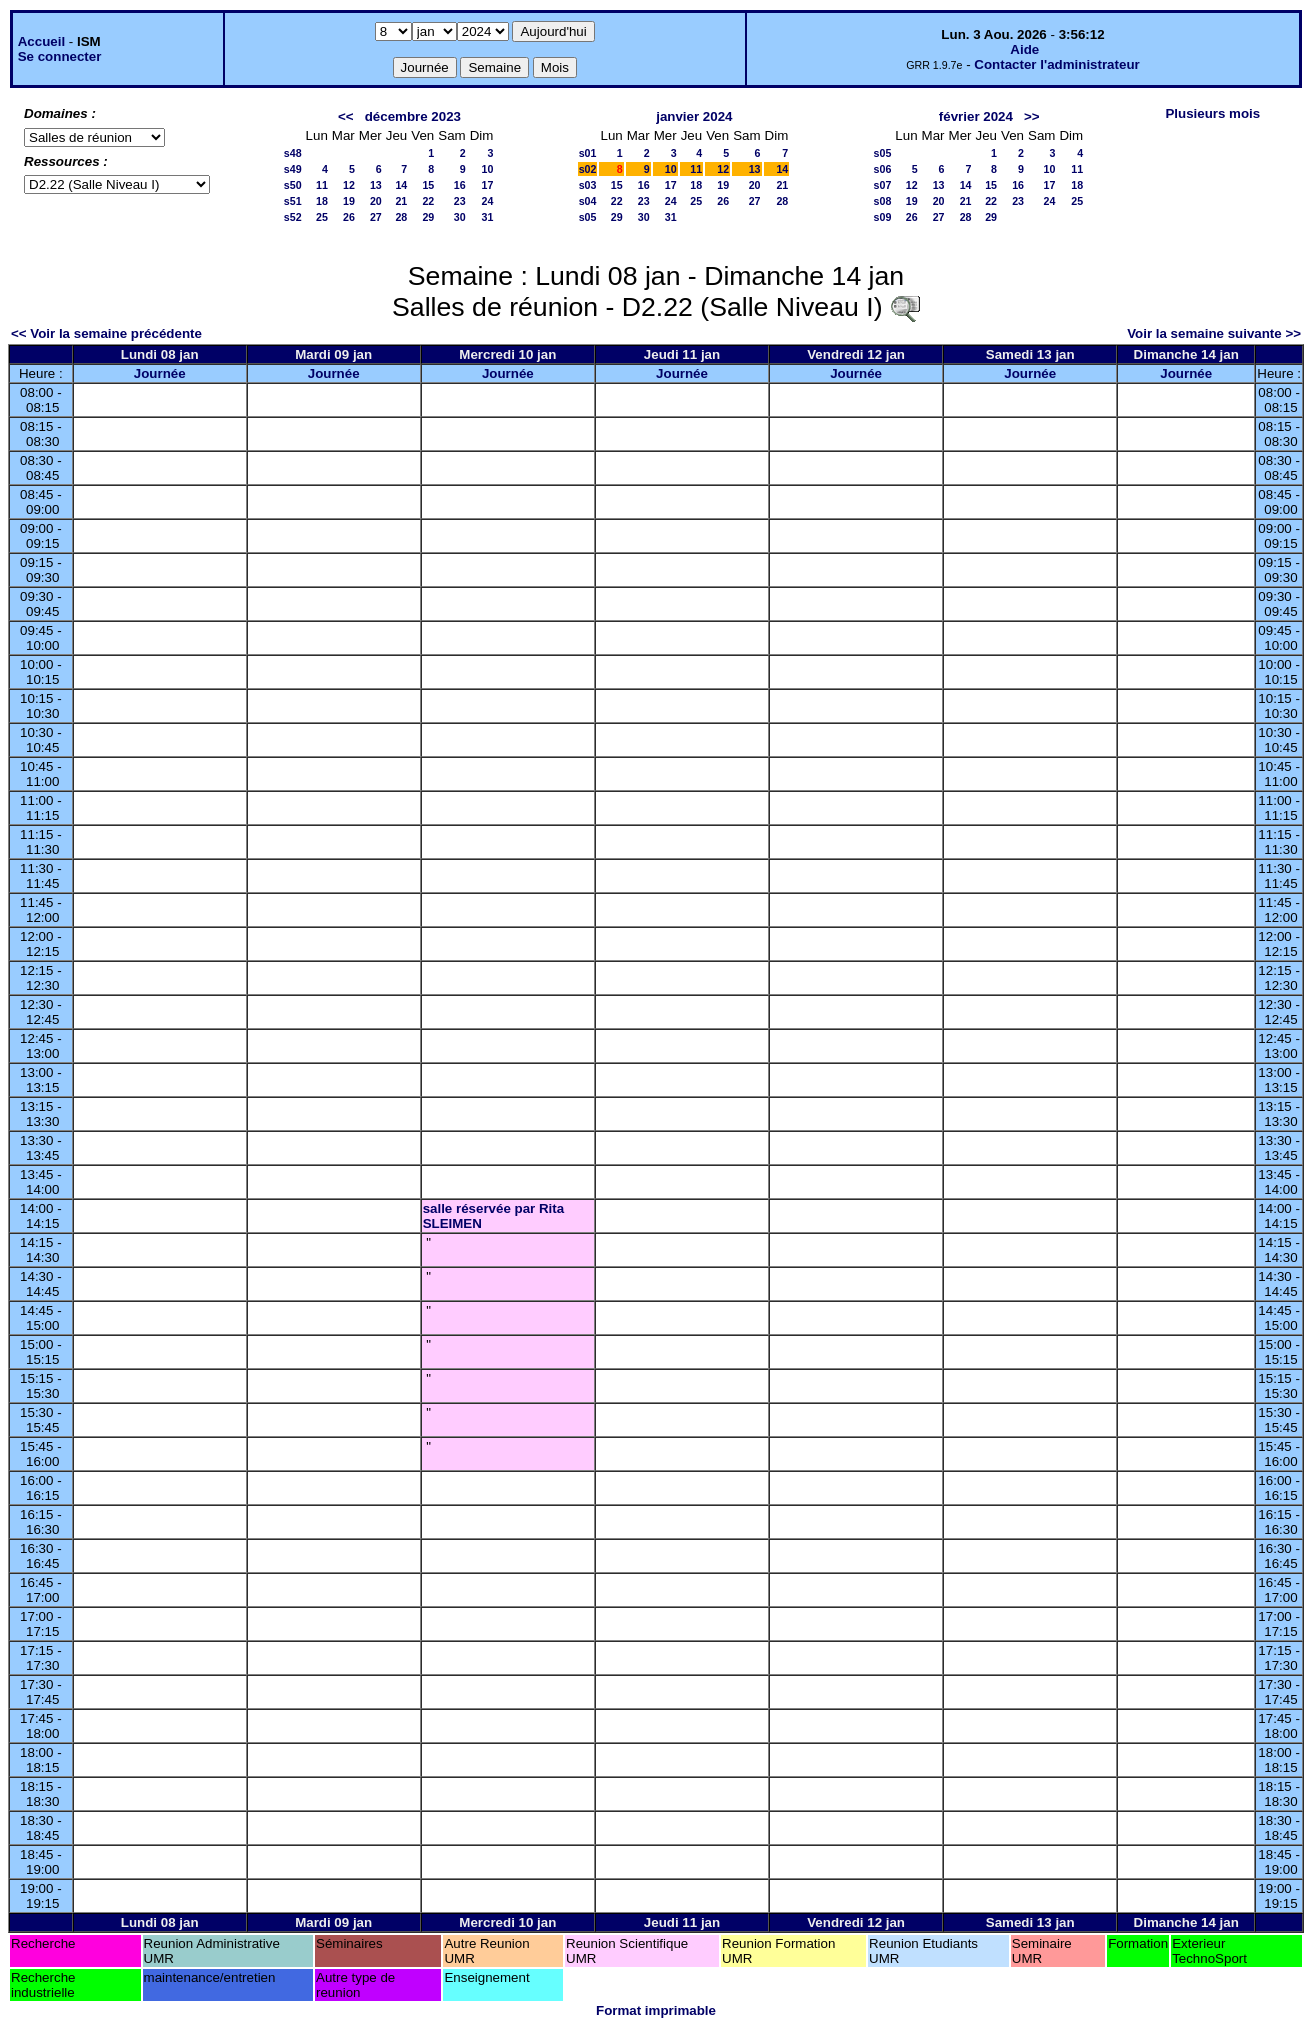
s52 (293, 217)
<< (346, 116)
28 (401, 217)
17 (488, 185)
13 (376, 185)
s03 (588, 185)
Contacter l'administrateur (1056, 64)
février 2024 (976, 116)
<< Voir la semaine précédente (106, 333)
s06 (883, 169)
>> (1032, 116)
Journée (160, 373)
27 (376, 217)
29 (428, 217)
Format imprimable (656, 2010)
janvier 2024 (694, 116)
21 (401, 201)
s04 (588, 201)
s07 (883, 185)
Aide (1024, 49)
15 (428, 185)
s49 (293, 169)
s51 (293, 201)
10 (488, 169)
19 (349, 201)
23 (460, 201)
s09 (883, 217)
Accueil (41, 41)
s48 (293, 153)
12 (349, 185)
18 (322, 201)
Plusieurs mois (1212, 113)
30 (460, 217)
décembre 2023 (413, 116)
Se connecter (60, 56)
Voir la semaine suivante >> (1214, 333)
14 (401, 185)
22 (428, 201)
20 (376, 201)
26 (349, 217)
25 (322, 217)
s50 (293, 185)
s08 (883, 201)
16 (460, 185)
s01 (588, 153)
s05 (588, 217)
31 (488, 217)
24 (488, 201)
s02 (588, 169)
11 (322, 185)
